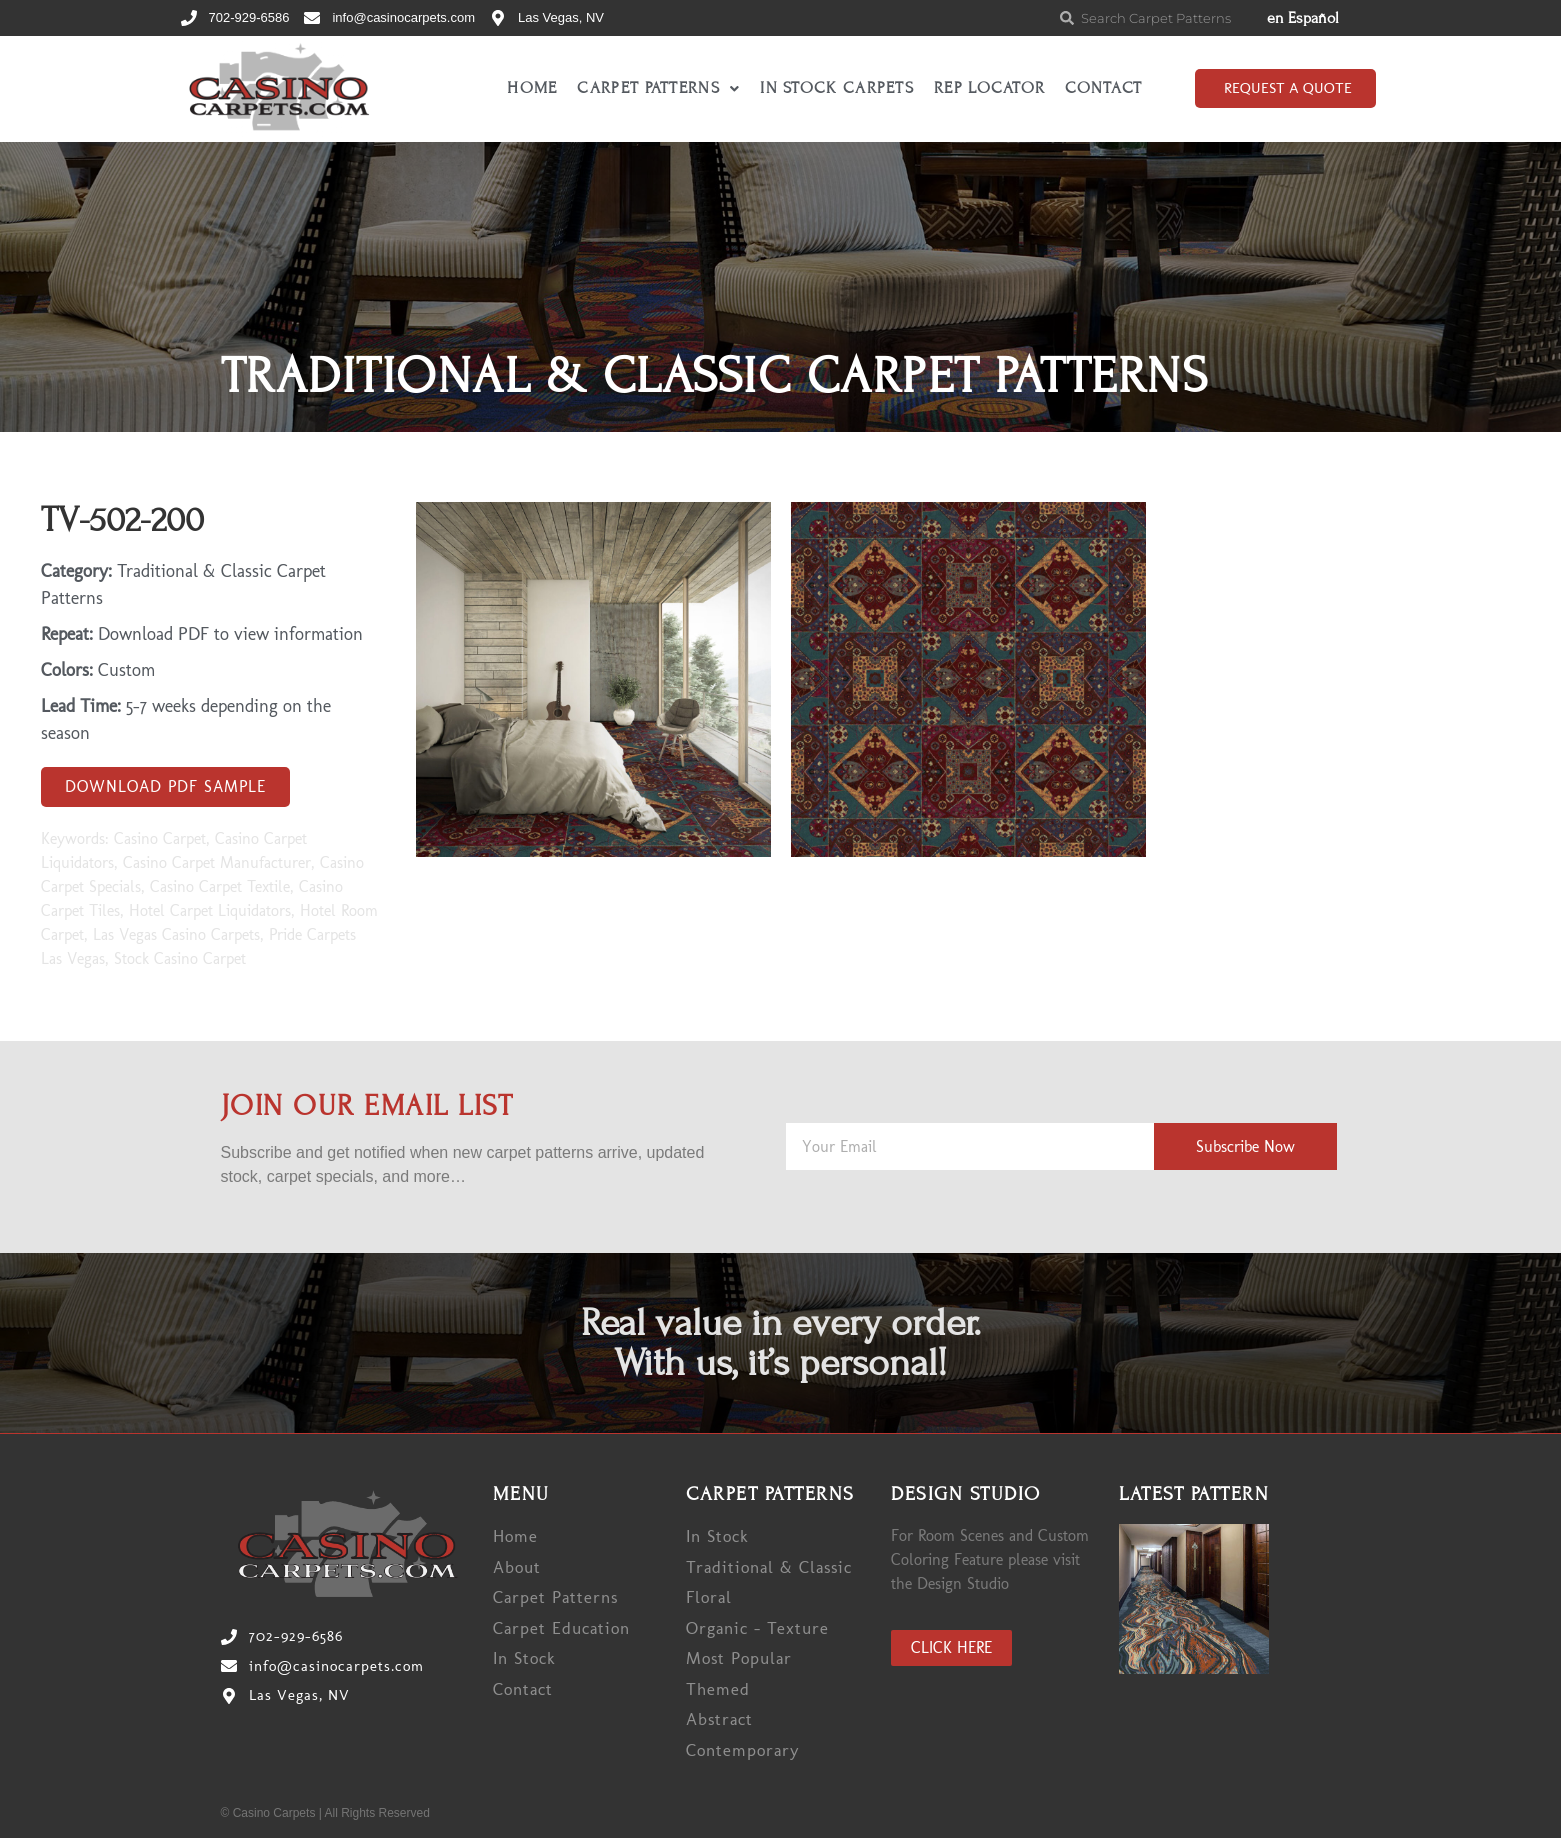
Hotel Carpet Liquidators (210, 910)
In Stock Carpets (837, 88)
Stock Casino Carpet (180, 958)
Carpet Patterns (658, 88)
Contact (1103, 88)
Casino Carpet (160, 838)
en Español (1303, 18)
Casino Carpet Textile (220, 886)
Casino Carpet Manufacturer (217, 862)
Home (532, 88)
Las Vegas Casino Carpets (176, 934)
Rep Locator (989, 88)
